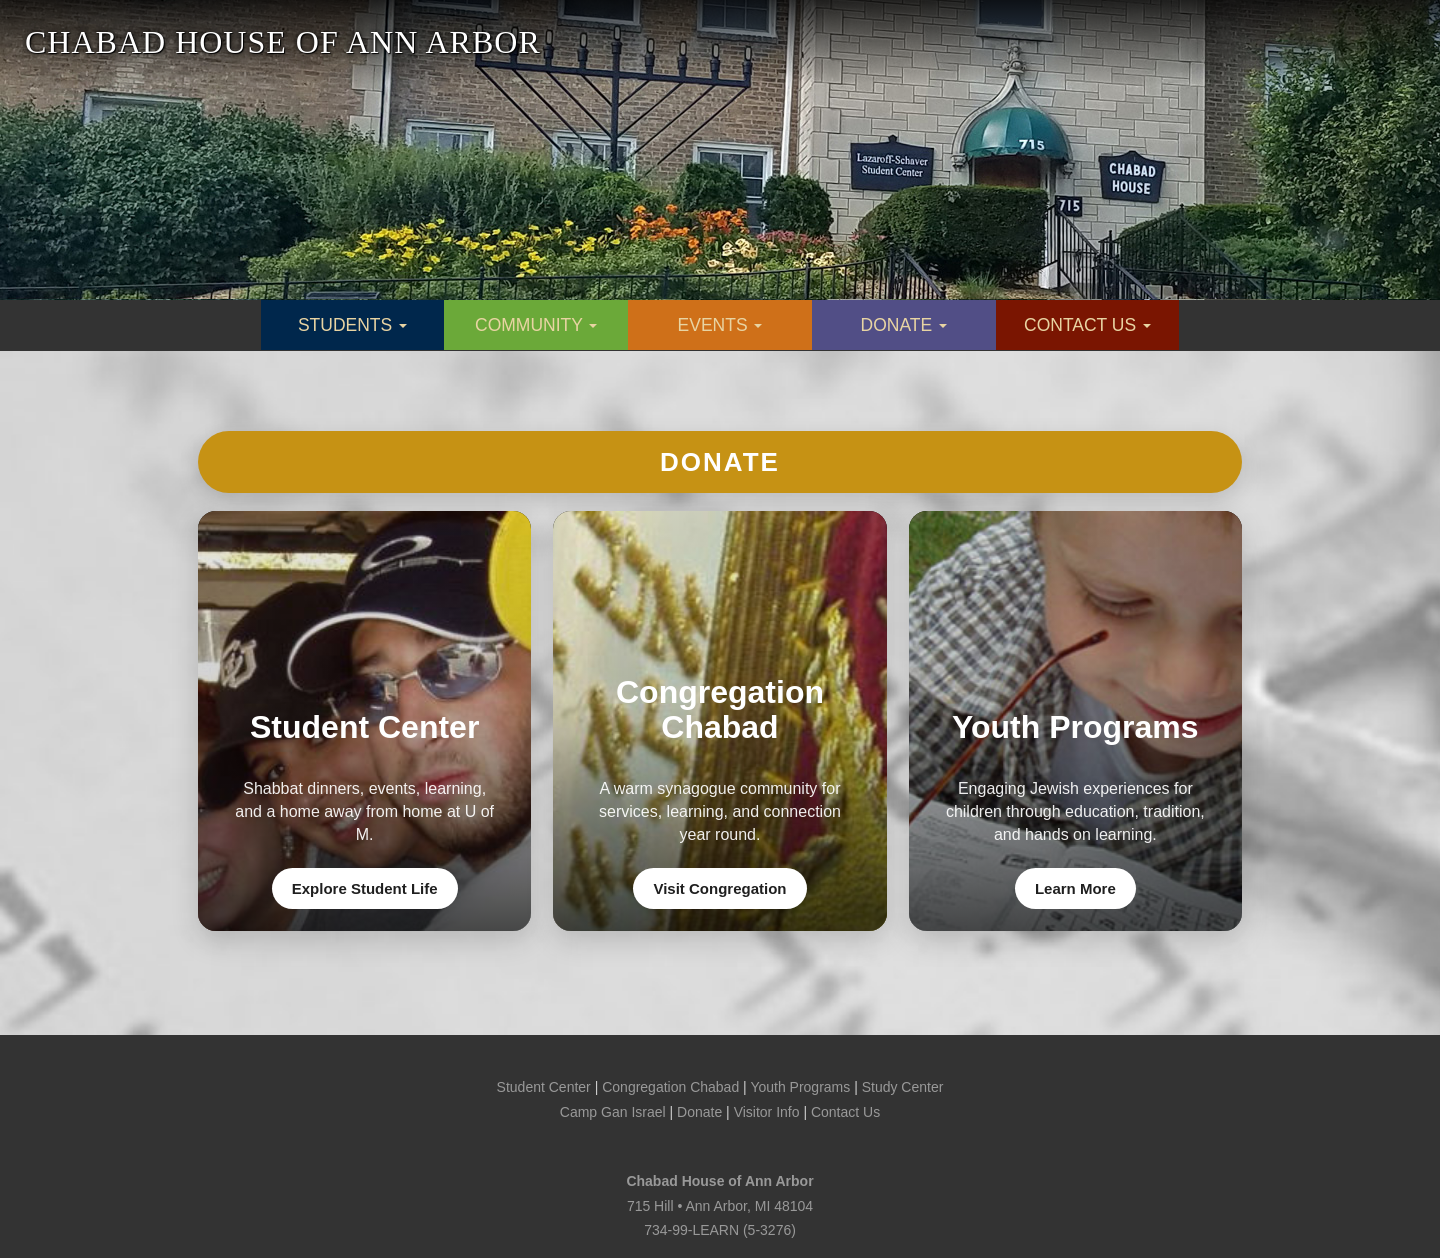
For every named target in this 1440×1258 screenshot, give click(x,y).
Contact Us (845, 1112)
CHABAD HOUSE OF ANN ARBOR (283, 42)
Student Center (544, 1087)
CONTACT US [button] (1087, 325)
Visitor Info (767, 1112)
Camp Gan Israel (613, 1112)
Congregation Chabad (670, 1087)
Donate (720, 462)
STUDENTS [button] (352, 325)
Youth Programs (800, 1087)
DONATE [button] (904, 325)
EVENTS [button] (720, 325)
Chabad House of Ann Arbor (719, 1181)
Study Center (903, 1087)
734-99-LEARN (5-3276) (720, 1230)
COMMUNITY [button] (536, 325)
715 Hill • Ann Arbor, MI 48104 (720, 1206)
